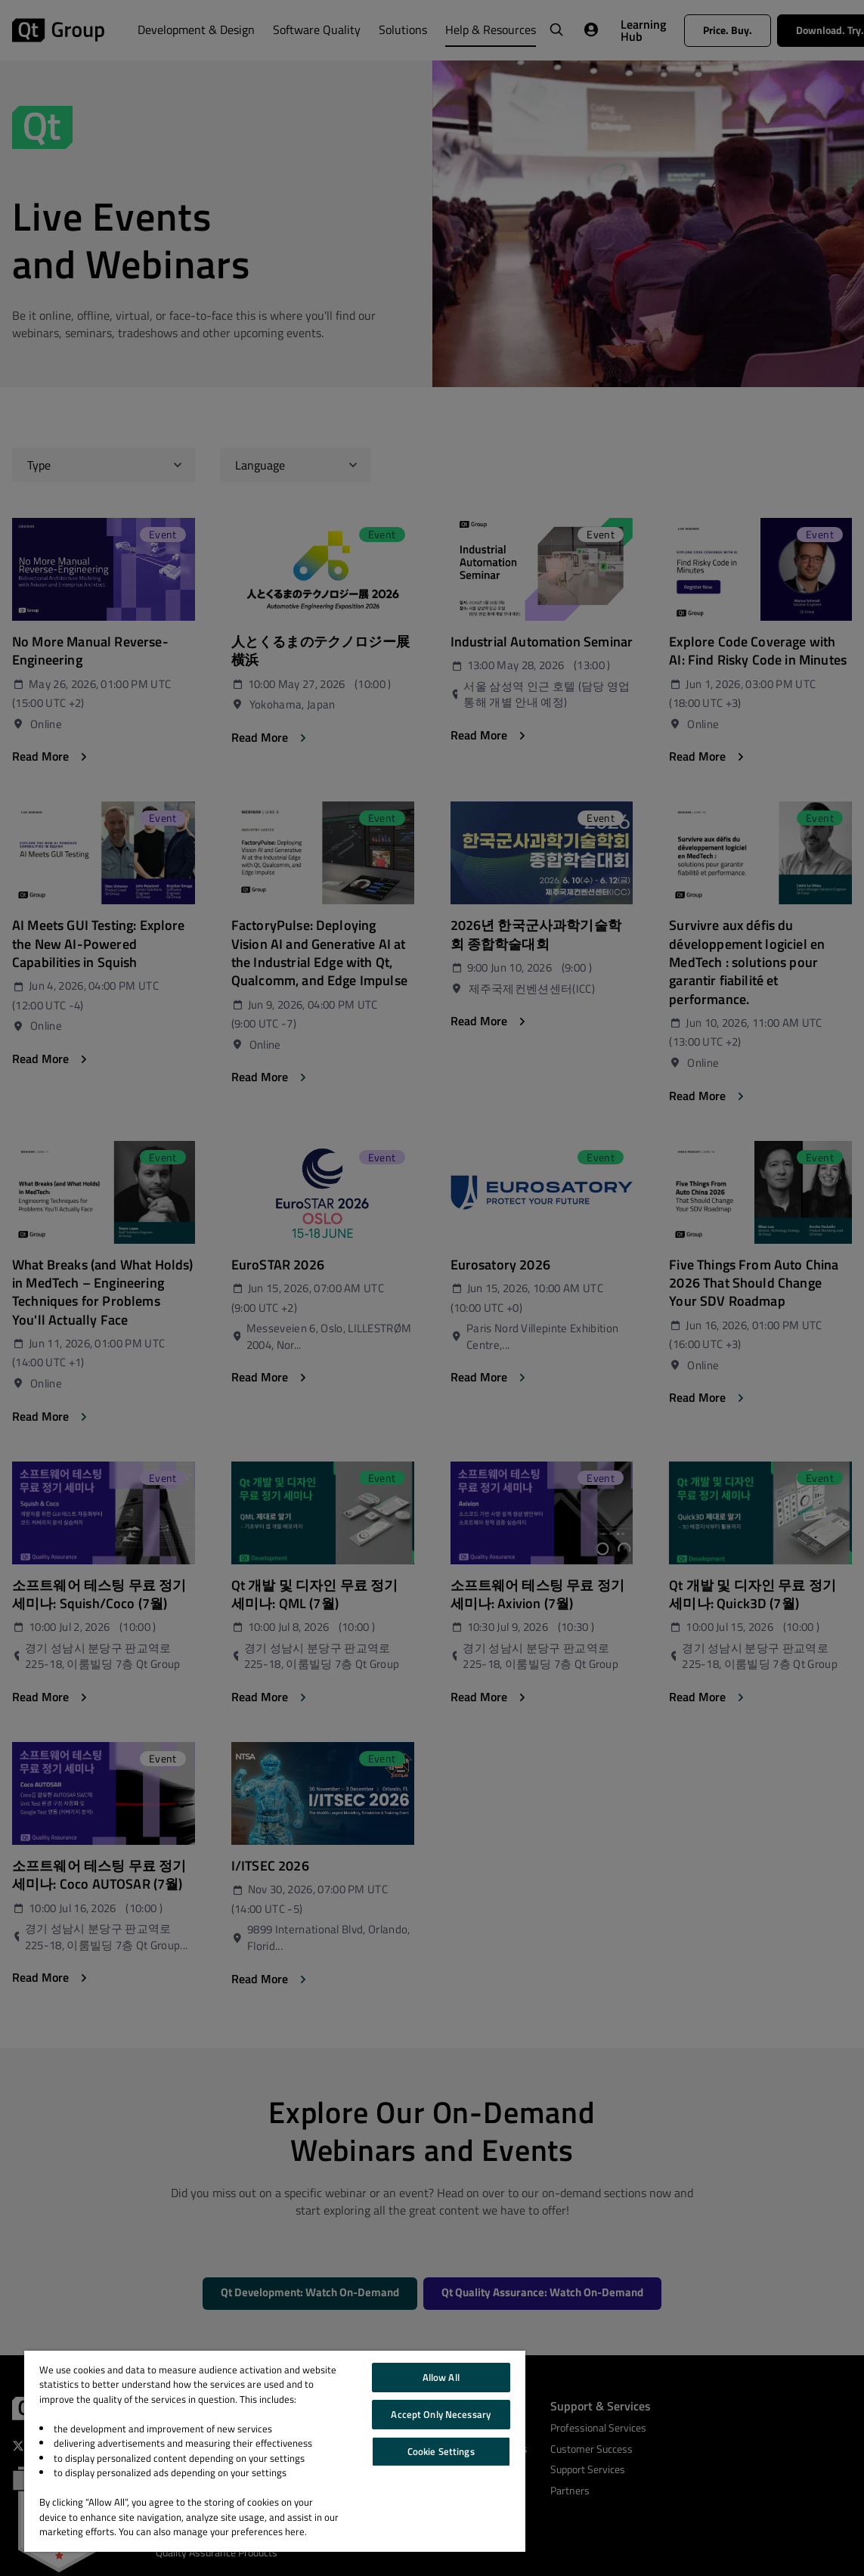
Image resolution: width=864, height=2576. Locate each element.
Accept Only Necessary (441, 2414)
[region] (274, 2451)
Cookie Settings (441, 2451)
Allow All (441, 2377)
